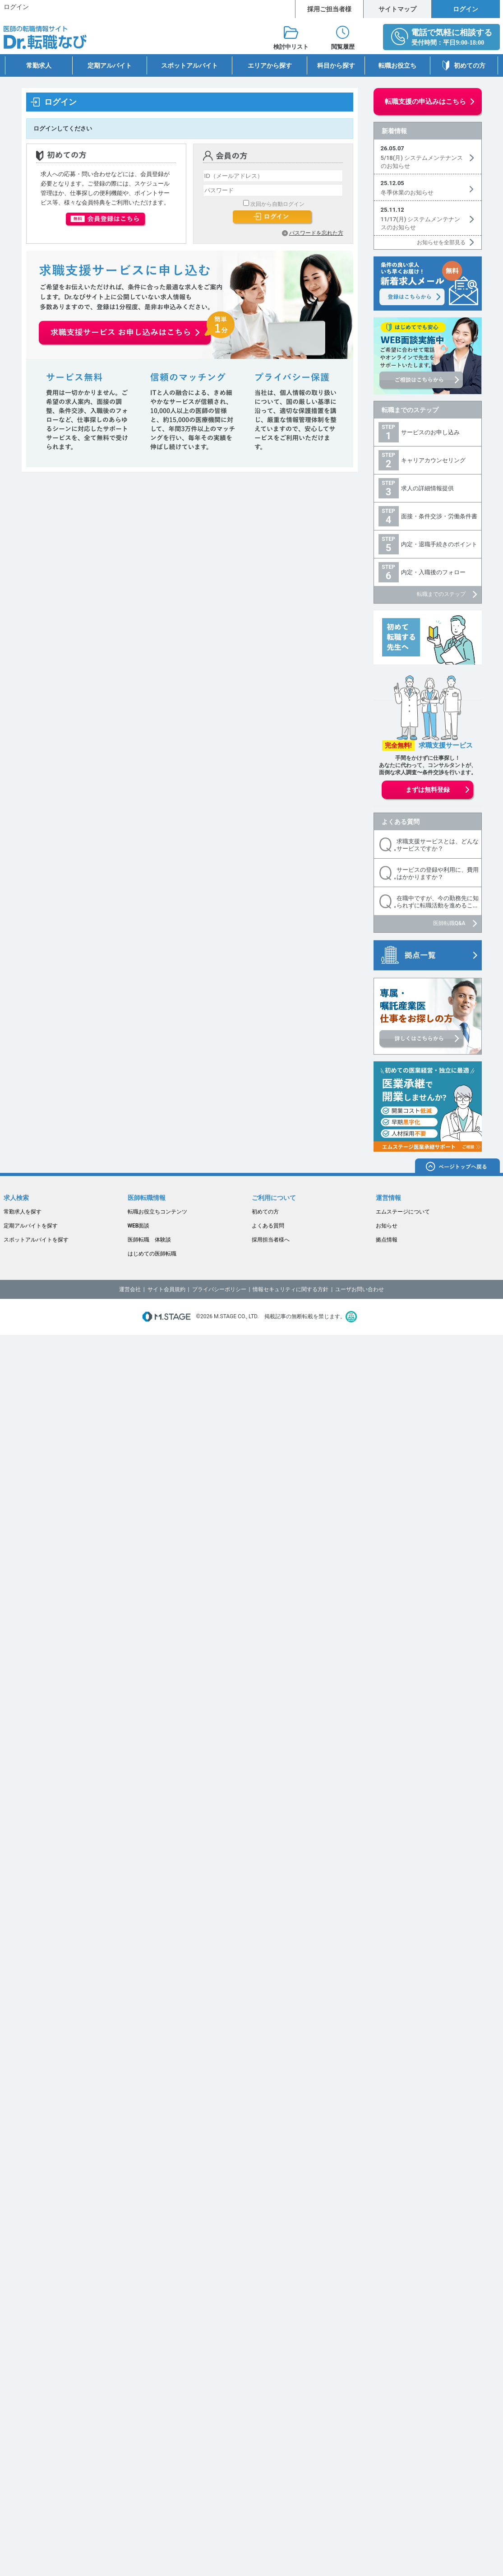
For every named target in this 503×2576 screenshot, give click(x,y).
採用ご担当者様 (329, 9)
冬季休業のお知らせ (407, 192)
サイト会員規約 (166, 1289)
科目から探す (336, 65)
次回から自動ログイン (277, 204)
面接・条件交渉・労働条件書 (439, 516)
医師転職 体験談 (149, 1240)
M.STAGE (166, 1316)
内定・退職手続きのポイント (439, 544)
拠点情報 (386, 1240)
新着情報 (394, 131)
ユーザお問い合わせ (359, 1289)
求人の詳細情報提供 (427, 488)
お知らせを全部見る (441, 242)
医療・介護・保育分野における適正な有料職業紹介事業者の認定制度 (351, 1316)
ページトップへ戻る (457, 1167)
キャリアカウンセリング (433, 460)
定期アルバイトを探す (31, 1226)
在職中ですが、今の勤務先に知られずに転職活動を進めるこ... (438, 902)
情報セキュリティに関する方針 (290, 1289)
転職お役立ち (397, 65)
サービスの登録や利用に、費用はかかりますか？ (438, 873)
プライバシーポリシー (219, 1289)
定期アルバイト (110, 65)
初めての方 (469, 65)
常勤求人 (38, 65)
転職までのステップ (410, 410)
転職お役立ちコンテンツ (157, 1212)
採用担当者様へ (271, 1240)
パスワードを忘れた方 (316, 233)
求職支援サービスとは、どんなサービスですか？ (438, 845)
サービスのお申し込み (430, 432)
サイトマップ (397, 9)
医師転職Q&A (449, 923)
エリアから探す (270, 65)
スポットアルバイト (189, 65)
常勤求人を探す (23, 1212)
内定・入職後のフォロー (433, 572)
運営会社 (130, 1289)
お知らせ (386, 1226)
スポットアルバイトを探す (36, 1240)
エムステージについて (403, 1212)
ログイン (465, 9)
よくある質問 (401, 821)
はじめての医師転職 (152, 1254)
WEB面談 (139, 1226)
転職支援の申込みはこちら (425, 102)
